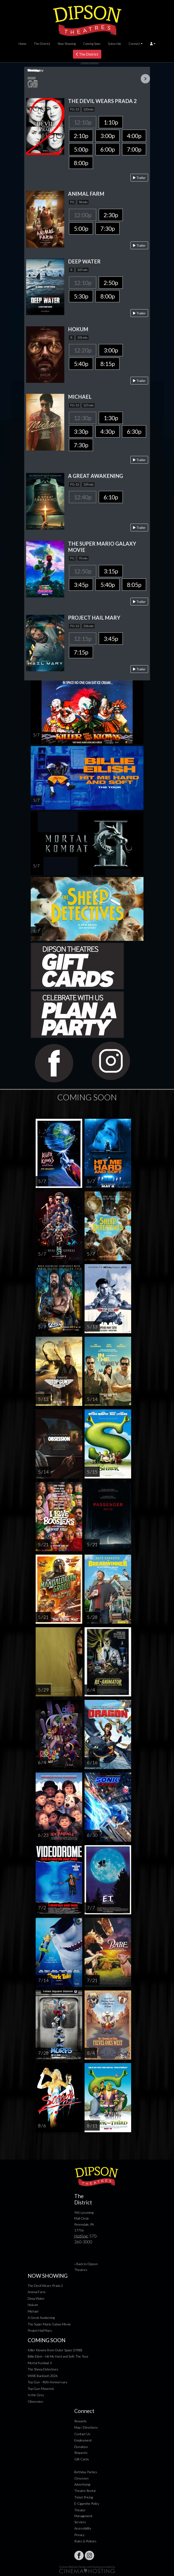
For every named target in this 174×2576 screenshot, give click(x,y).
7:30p (107, 228)
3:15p (111, 571)
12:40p (82, 497)
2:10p (81, 135)
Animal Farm (36, 2292)
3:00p (107, 135)
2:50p (111, 282)
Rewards (80, 2421)
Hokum (33, 2305)
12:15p (82, 638)
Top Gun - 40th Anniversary (47, 2382)
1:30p (111, 417)
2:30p (111, 214)
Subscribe (114, 44)
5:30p (81, 296)
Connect (134, 44)
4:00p (134, 135)
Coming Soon (91, 44)
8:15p (107, 363)
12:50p (82, 571)
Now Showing (67, 44)
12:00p (82, 214)
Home (22, 44)
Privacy (79, 2535)
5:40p (81, 363)
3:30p (81, 431)
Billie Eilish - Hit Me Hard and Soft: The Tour (58, 2356)
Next (145, 78)
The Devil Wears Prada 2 (45, 2286)
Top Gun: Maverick (41, 2389)
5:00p (81, 149)
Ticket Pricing (83, 2497)
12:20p (82, 350)
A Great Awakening (41, 2318)
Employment (83, 2440)
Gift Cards (81, 2459)
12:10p (82, 122)
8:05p (134, 584)
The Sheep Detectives (43, 2369)
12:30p (82, 417)
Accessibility (82, 2528)
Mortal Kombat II (40, 2363)
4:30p (107, 431)
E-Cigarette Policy (86, 2503)
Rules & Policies (85, 2541)
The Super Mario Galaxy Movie (49, 2324)
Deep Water (36, 2298)
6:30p (134, 431)
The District (42, 44)
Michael (33, 2311)
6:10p (111, 497)
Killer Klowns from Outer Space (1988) (55, 2350)
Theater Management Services (83, 2516)
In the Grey (36, 2395)
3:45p (81, 584)
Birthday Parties (85, 2472)
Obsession (35, 2401)
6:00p (107, 149)
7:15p (81, 652)
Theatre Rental (85, 2491)
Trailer (139, 178)
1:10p (111, 122)
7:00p (134, 149)
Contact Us (82, 2434)
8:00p (81, 162)
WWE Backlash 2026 (43, 2376)
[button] (152, 43)
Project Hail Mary (40, 2330)
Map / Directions (86, 2427)
